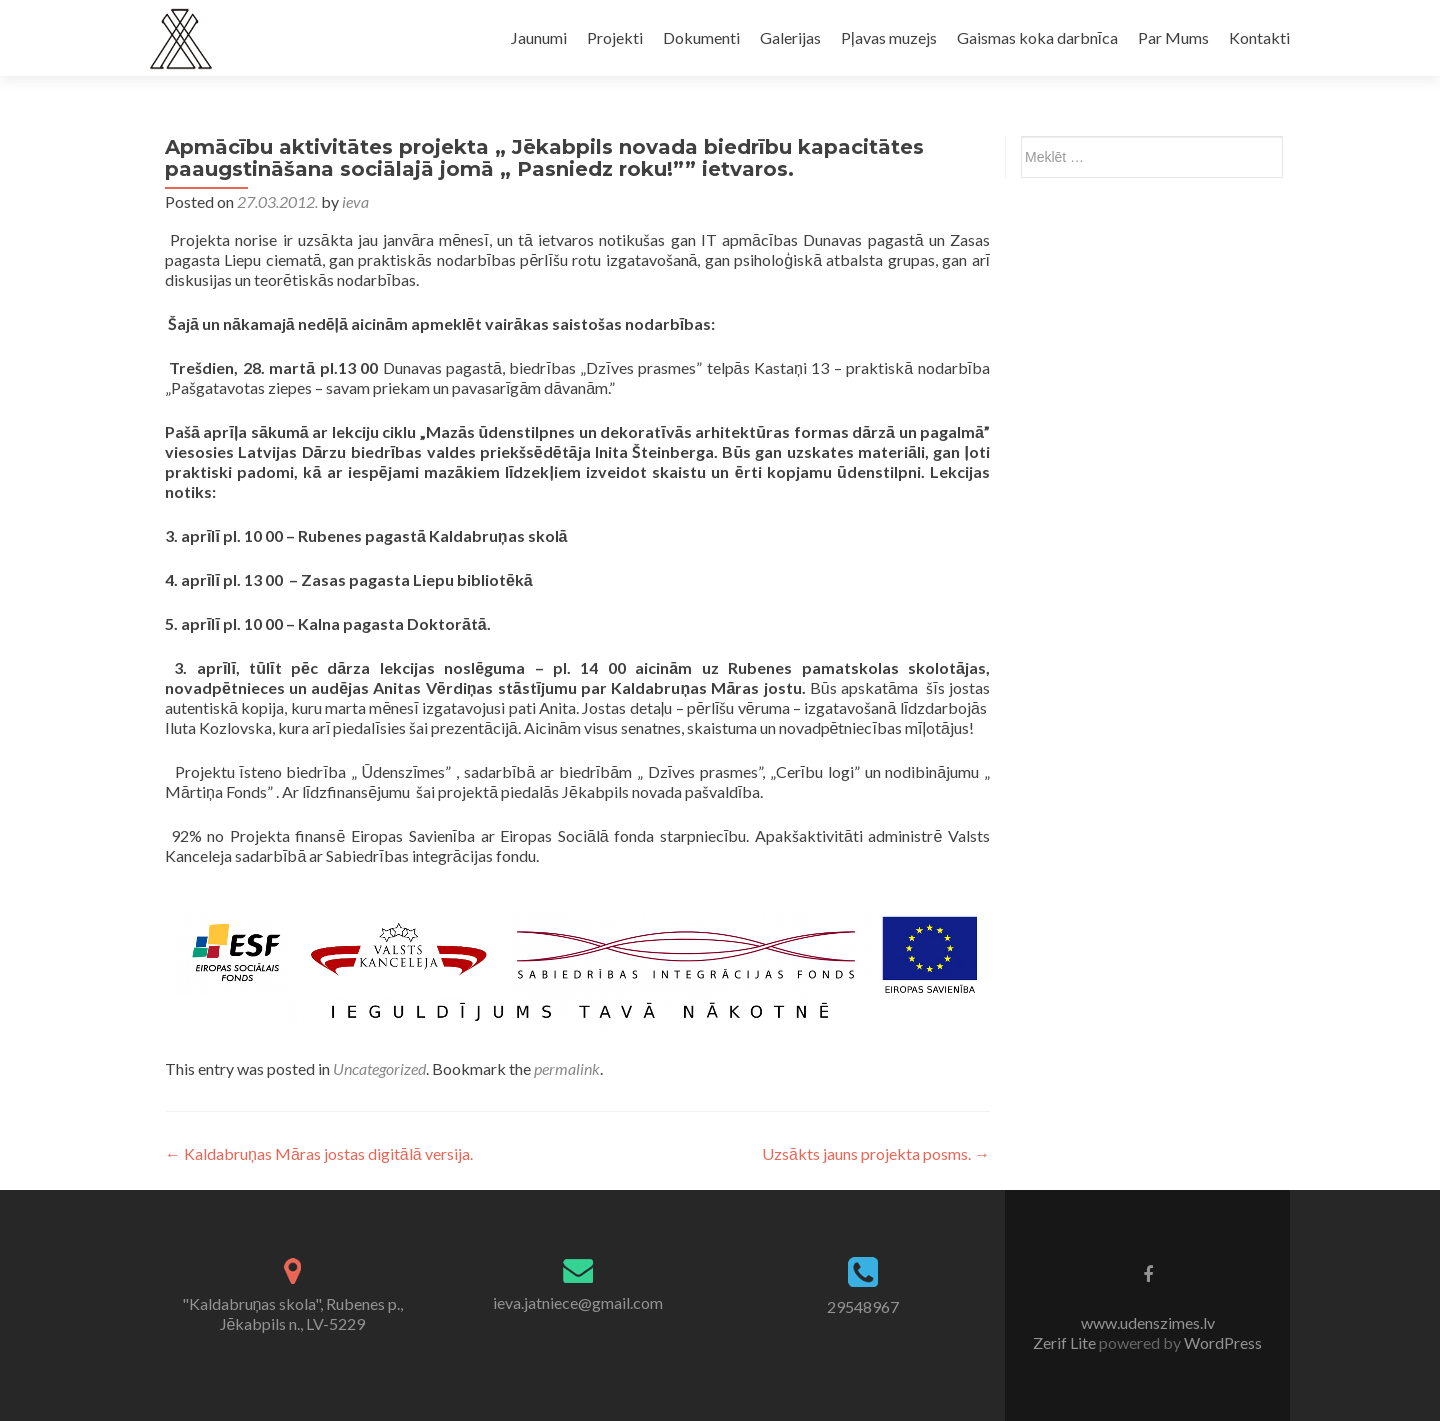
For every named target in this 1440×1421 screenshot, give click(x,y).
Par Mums (1173, 37)
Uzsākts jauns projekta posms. (876, 1153)
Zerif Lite (1066, 1342)
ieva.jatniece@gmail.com (578, 1302)
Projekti (615, 37)
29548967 (863, 1306)
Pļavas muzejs (889, 37)
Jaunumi (539, 37)
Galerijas (790, 37)
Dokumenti (701, 37)
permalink (567, 1068)
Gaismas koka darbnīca (1037, 37)
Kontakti (1259, 37)
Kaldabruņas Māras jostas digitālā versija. (319, 1153)
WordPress (1221, 1342)
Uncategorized (379, 1068)
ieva (355, 201)
